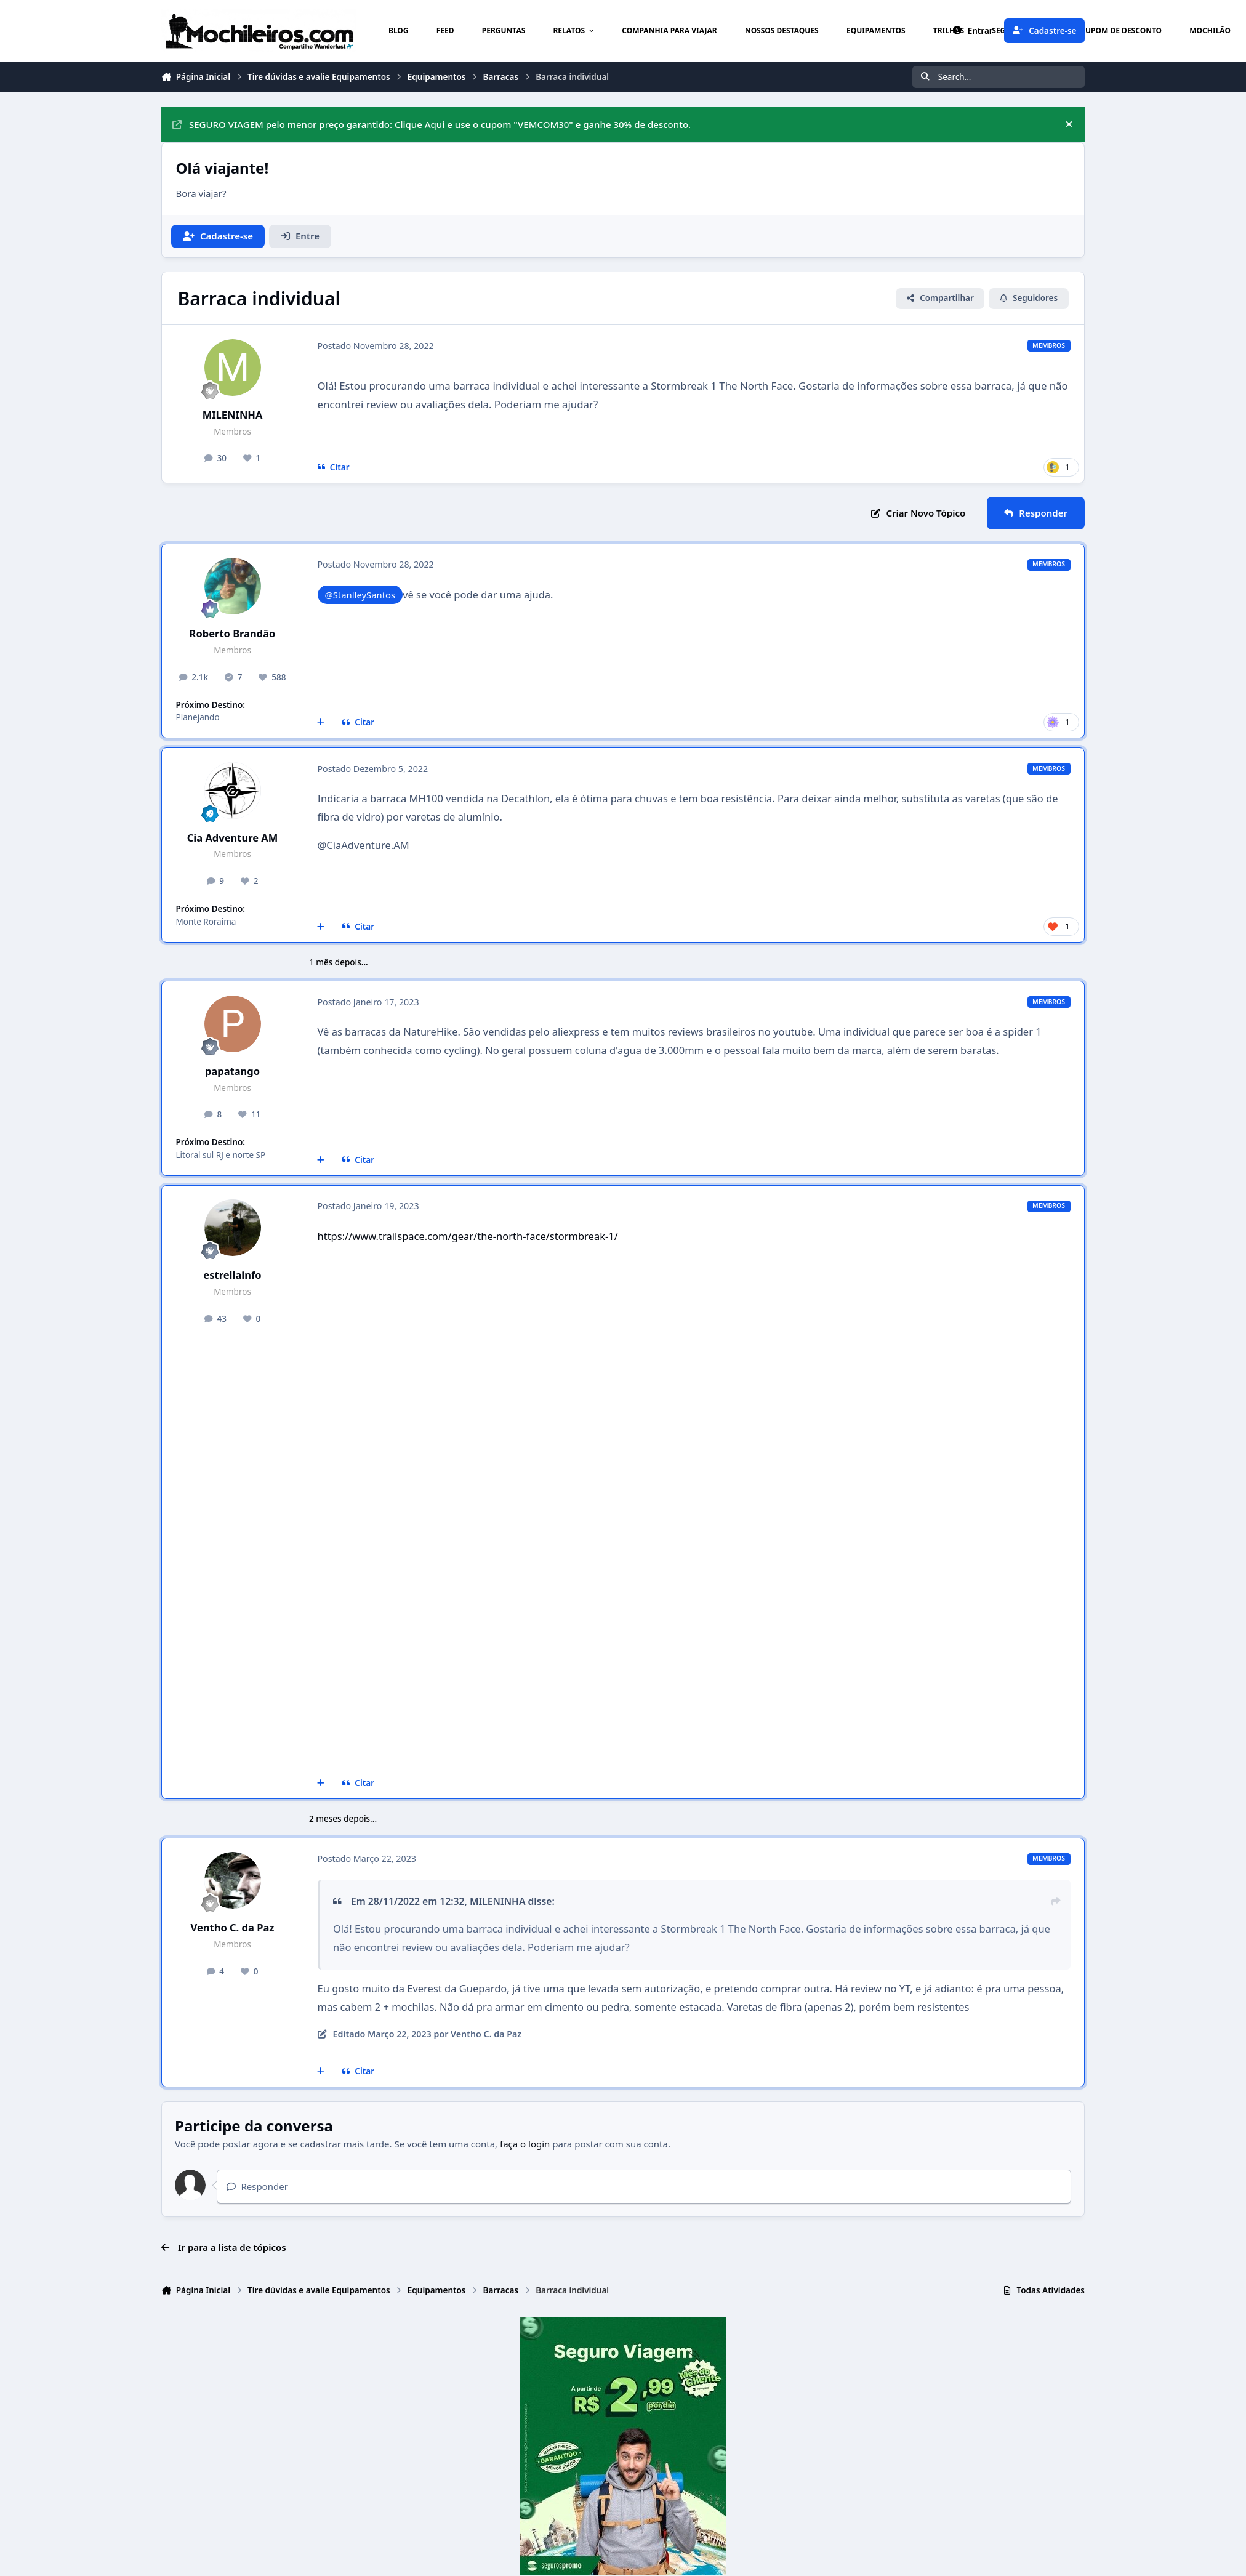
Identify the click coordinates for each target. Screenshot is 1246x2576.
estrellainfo (232, 1275)
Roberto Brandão (233, 633)
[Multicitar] (321, 722)
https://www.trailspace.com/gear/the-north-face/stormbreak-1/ (468, 1236)
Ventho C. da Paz (233, 1927)
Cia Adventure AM (232, 838)
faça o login (525, 2144)
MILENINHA (233, 415)
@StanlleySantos (359, 595)
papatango (232, 1071)
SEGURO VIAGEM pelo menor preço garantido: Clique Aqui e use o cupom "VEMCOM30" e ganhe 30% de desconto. (431, 124)
